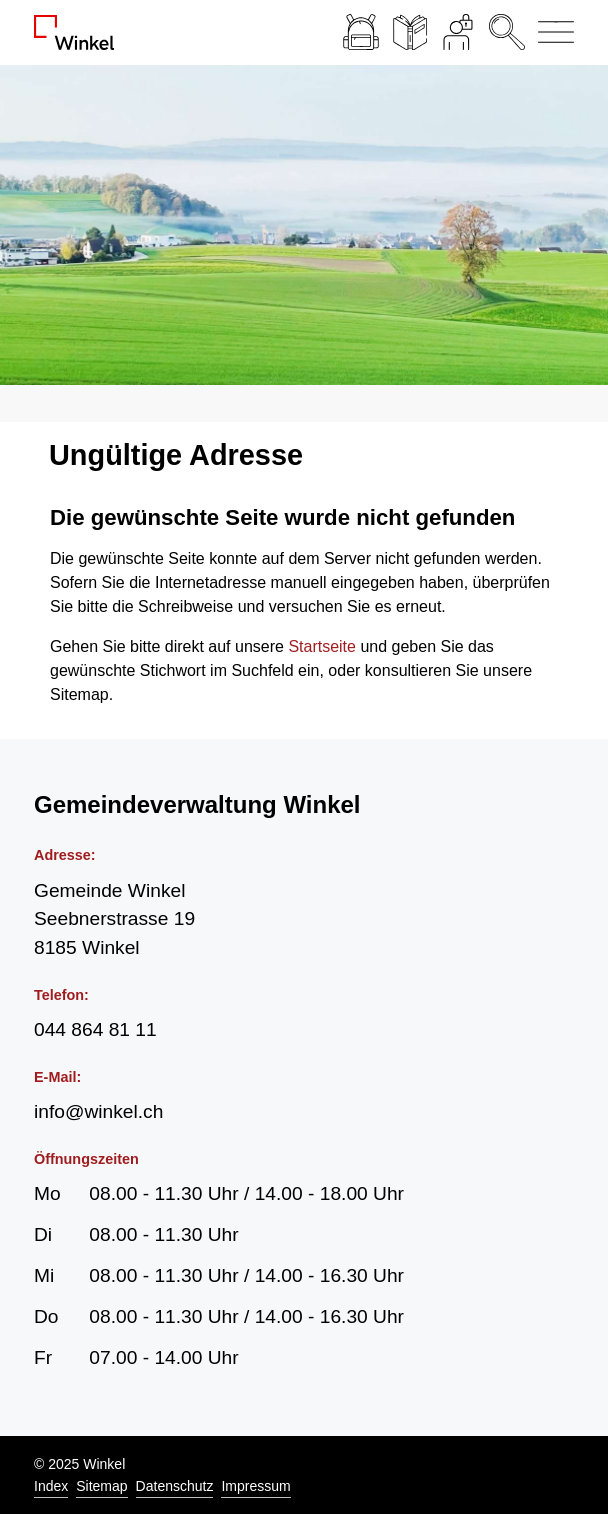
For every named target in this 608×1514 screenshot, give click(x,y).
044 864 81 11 (95, 1029)
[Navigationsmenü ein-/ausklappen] (553, 32)
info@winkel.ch (98, 1111)
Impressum (255, 1486)
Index (51, 1486)
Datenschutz (175, 1486)
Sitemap (101, 1486)
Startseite (322, 646)
